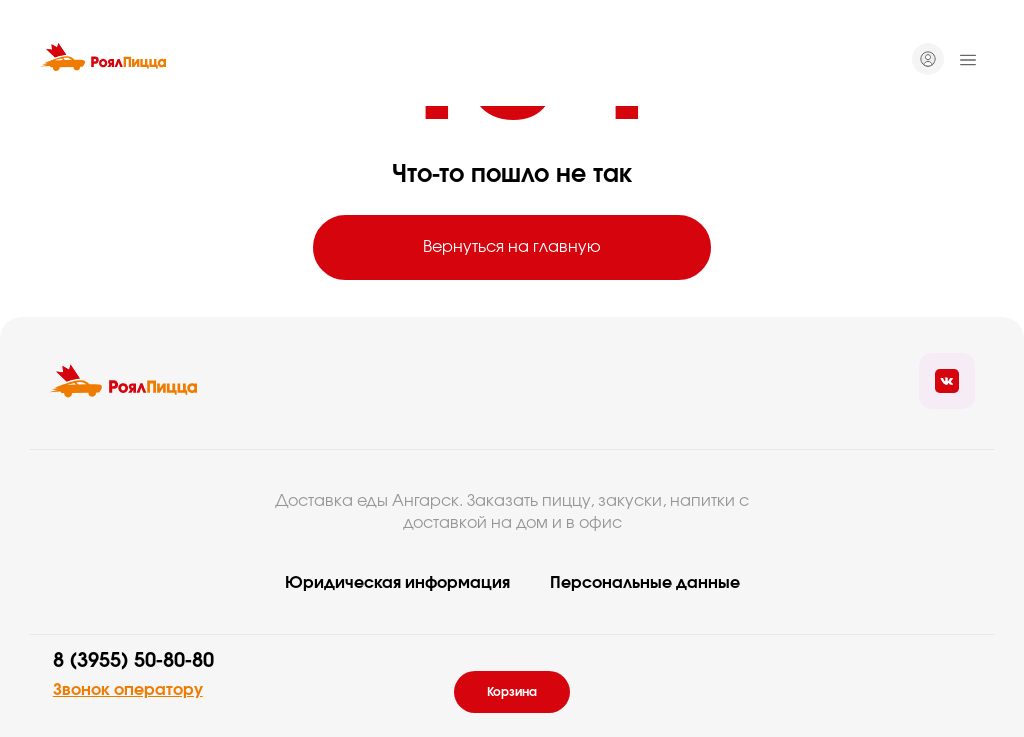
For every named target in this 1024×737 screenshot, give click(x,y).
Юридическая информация (397, 583)
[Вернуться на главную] (103, 60)
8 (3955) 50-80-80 (133, 661)
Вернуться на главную (512, 247)
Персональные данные (645, 583)
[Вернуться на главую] (123, 381)
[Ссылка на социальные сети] (947, 381)
